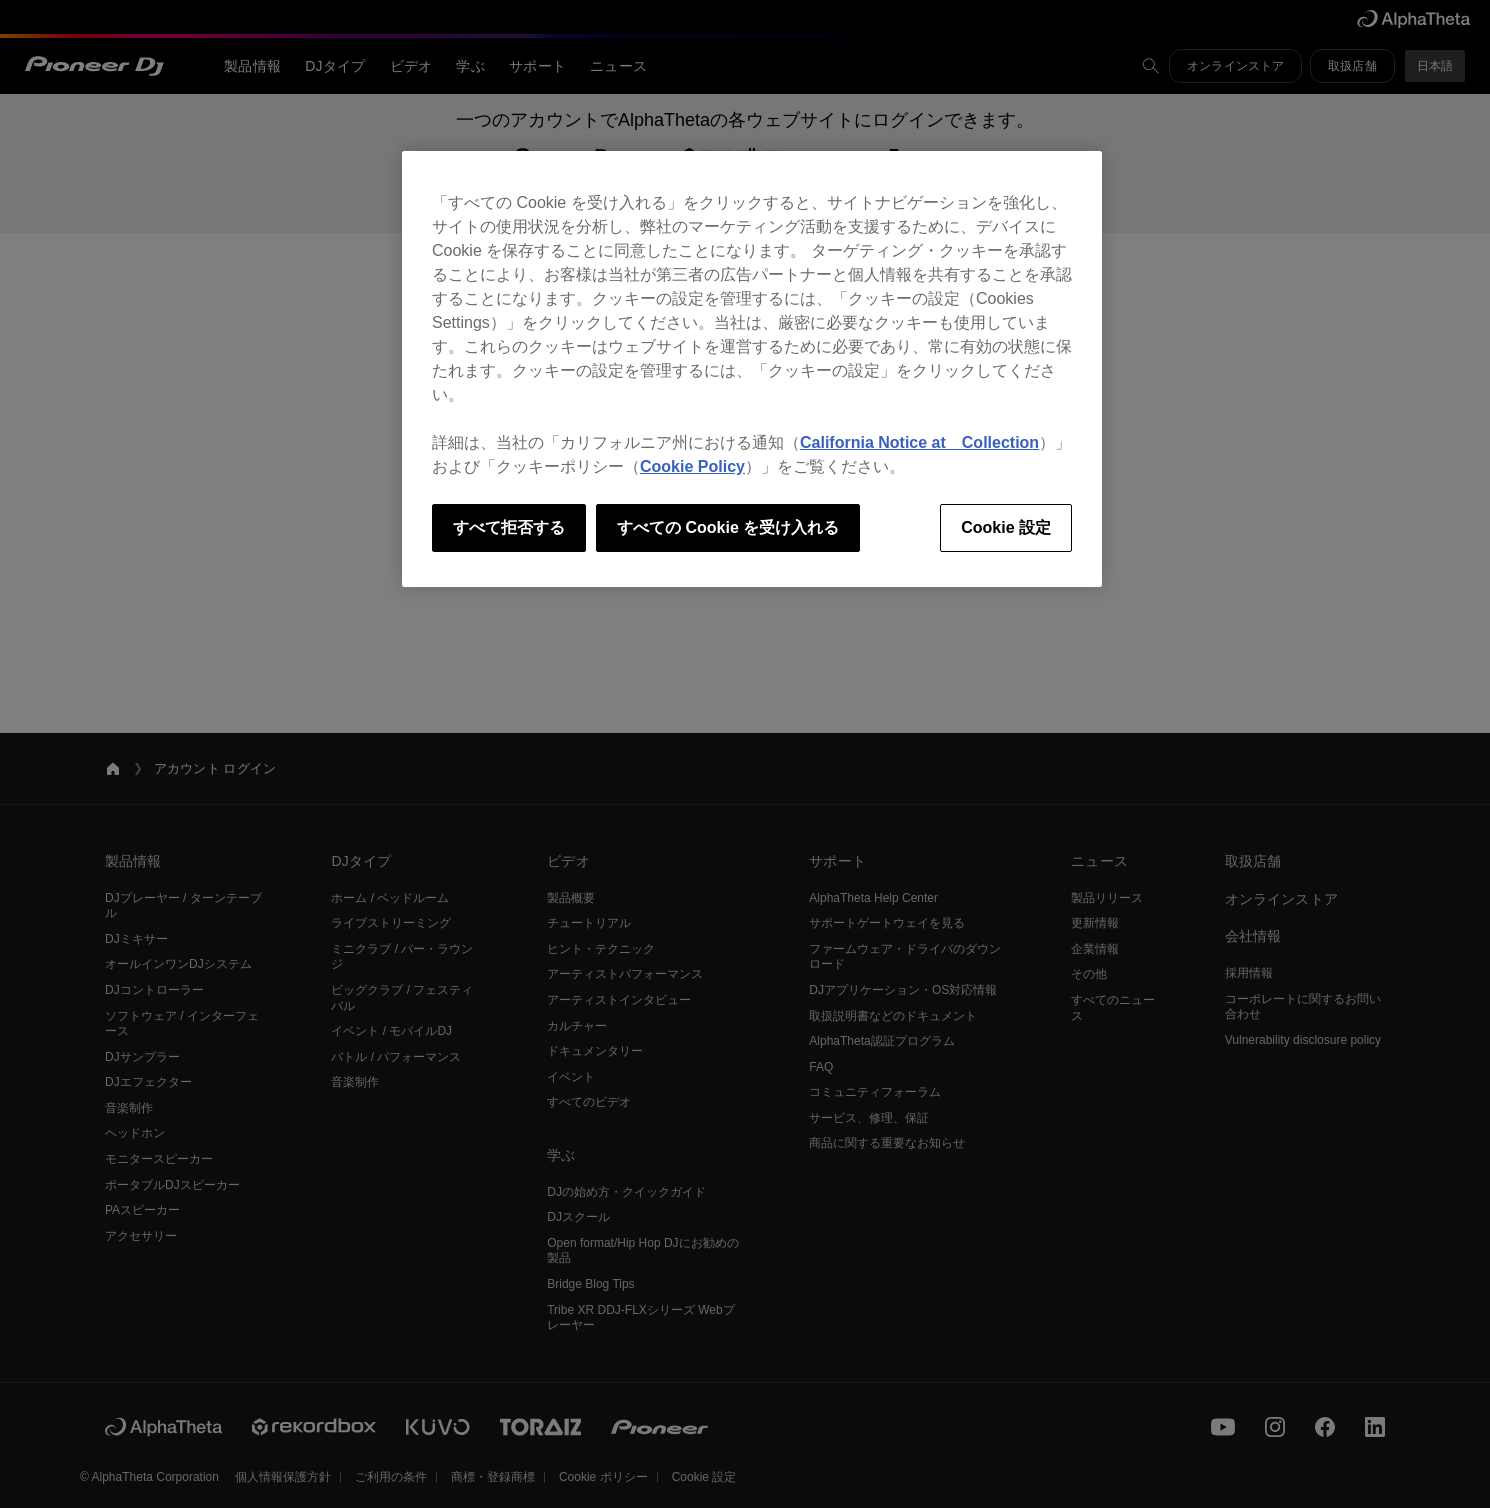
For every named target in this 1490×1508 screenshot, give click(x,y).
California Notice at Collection (919, 442)
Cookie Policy (692, 466)
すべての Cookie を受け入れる (728, 527)
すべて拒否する (509, 527)
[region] (752, 369)
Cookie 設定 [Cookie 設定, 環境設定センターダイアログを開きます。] (1006, 527)
